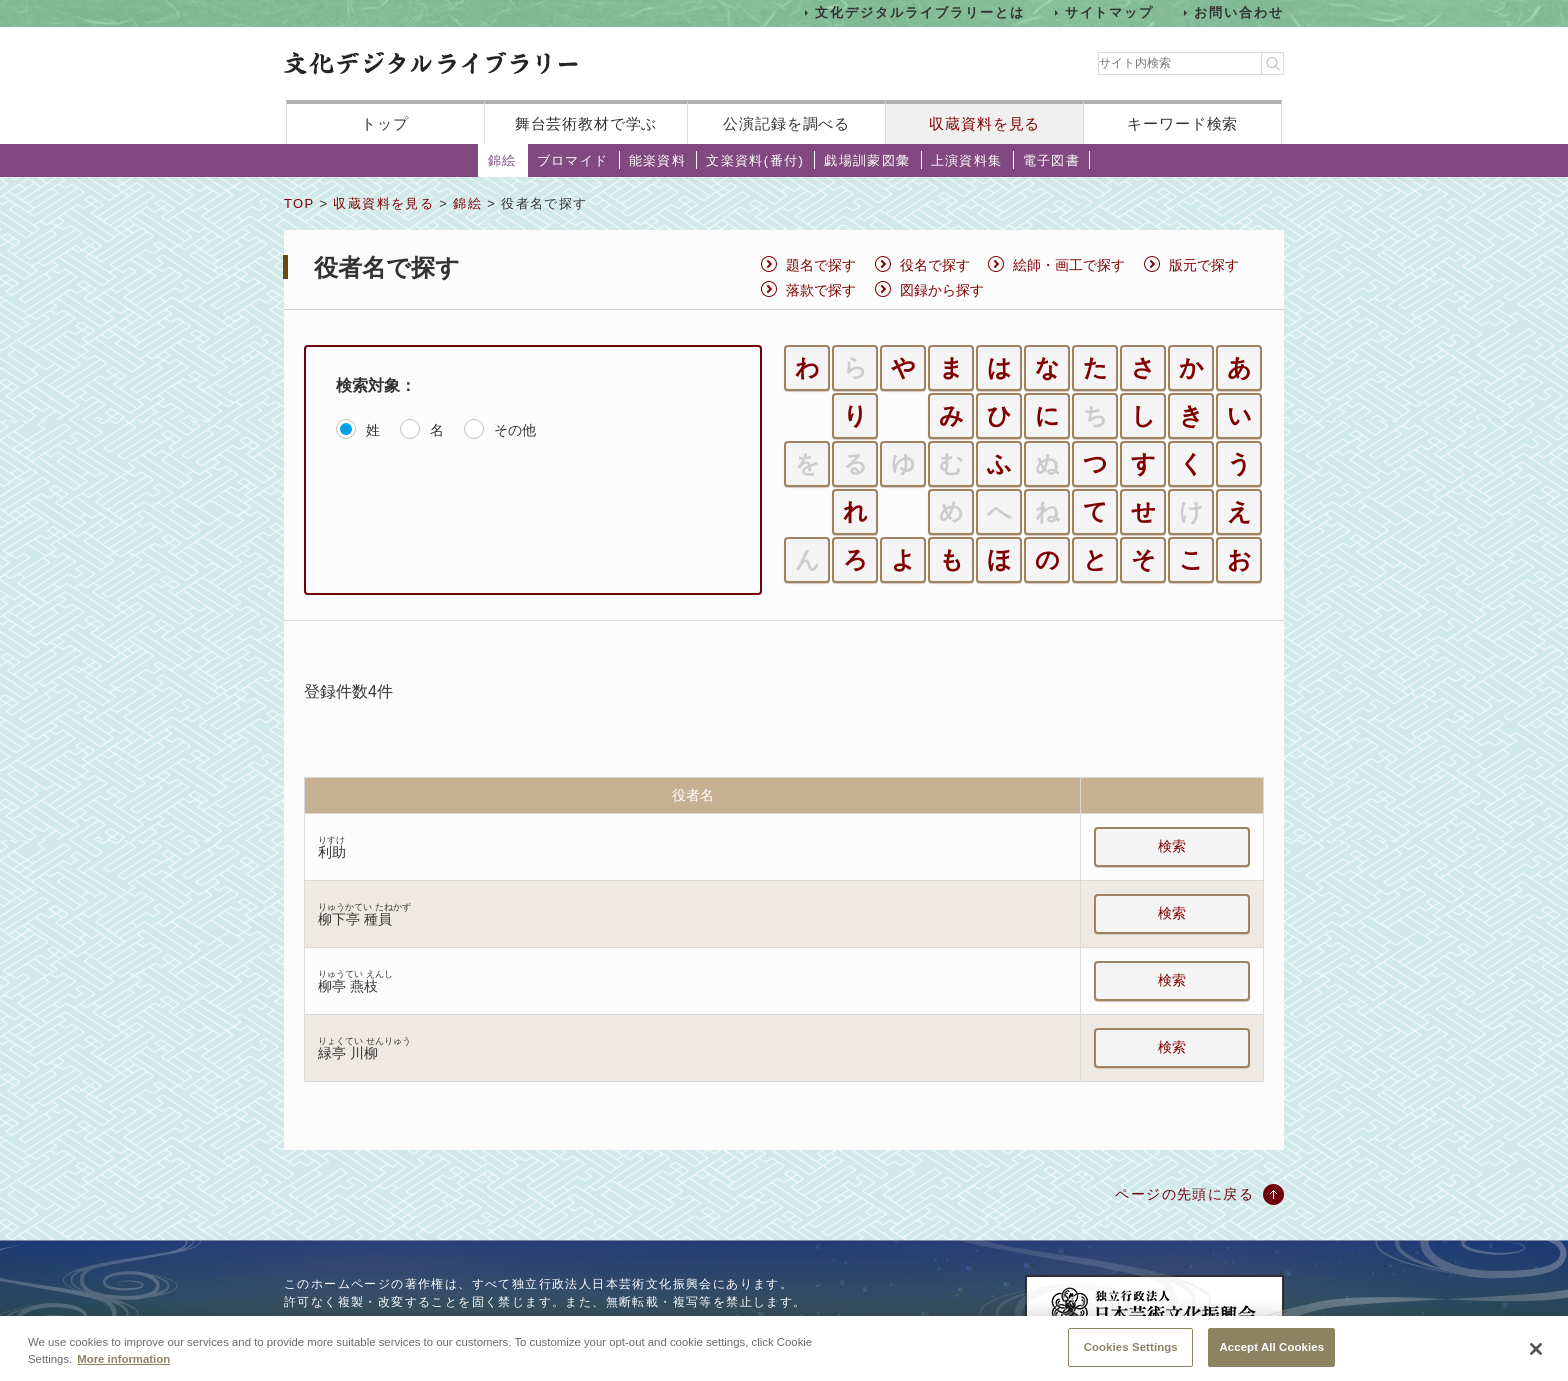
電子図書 (1052, 160)
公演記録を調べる (786, 123)
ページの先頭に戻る (1184, 1194)
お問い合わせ (1239, 12)
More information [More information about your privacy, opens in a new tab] (123, 1371)
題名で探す (821, 265)
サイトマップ (1110, 12)
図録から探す (942, 290)
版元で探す (1204, 265)
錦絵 (502, 160)
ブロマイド (573, 160)
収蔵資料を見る (984, 123)
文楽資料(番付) (755, 160)
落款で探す (821, 290)
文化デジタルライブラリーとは (919, 12)
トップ (385, 123)
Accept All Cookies (1271, 1359)
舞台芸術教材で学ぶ (586, 123)
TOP (299, 203)
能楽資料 (658, 160)
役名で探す (935, 265)
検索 (1172, 846)
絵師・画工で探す (1069, 265)
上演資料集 (967, 160)
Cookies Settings (1131, 1359)
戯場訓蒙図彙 (867, 160)
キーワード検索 (1182, 123)
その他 (515, 430)
